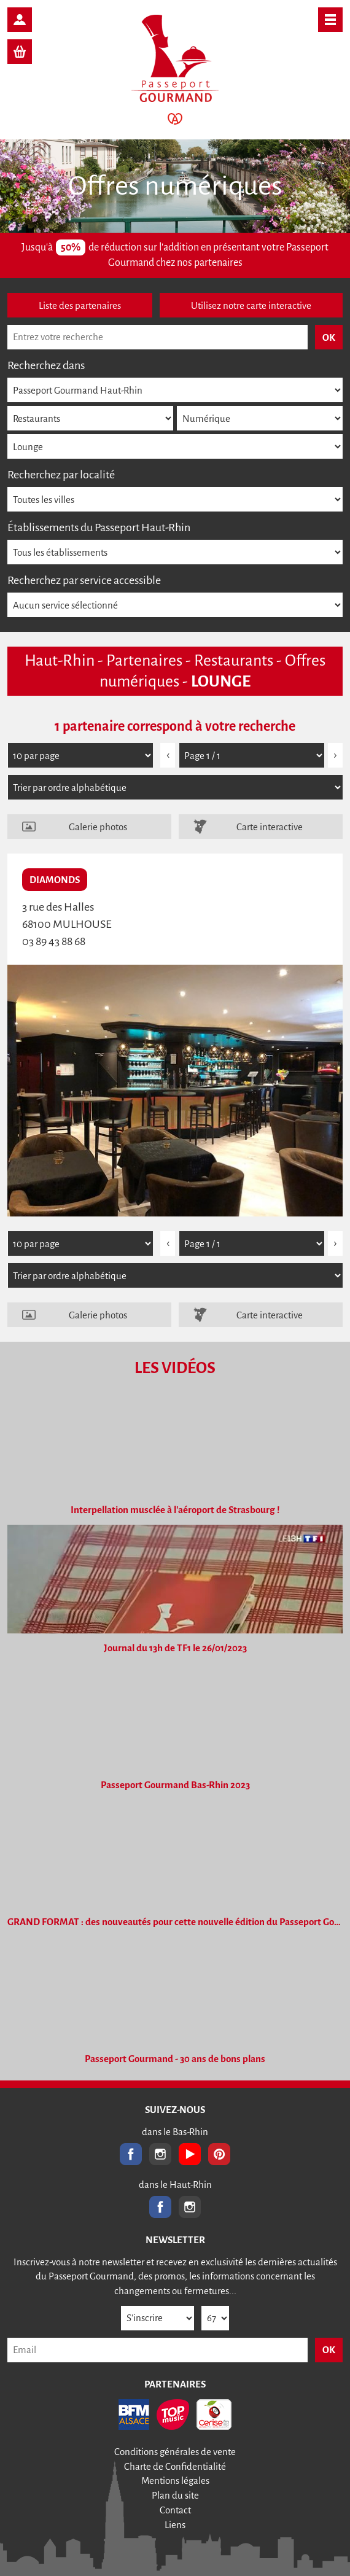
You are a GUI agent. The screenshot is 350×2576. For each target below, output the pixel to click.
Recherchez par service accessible (84, 580)
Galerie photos (98, 827)
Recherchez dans (46, 365)
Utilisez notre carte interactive (251, 305)
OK (328, 2349)
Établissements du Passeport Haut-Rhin (98, 527)
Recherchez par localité (61, 475)
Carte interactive (269, 827)
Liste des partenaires (80, 305)
